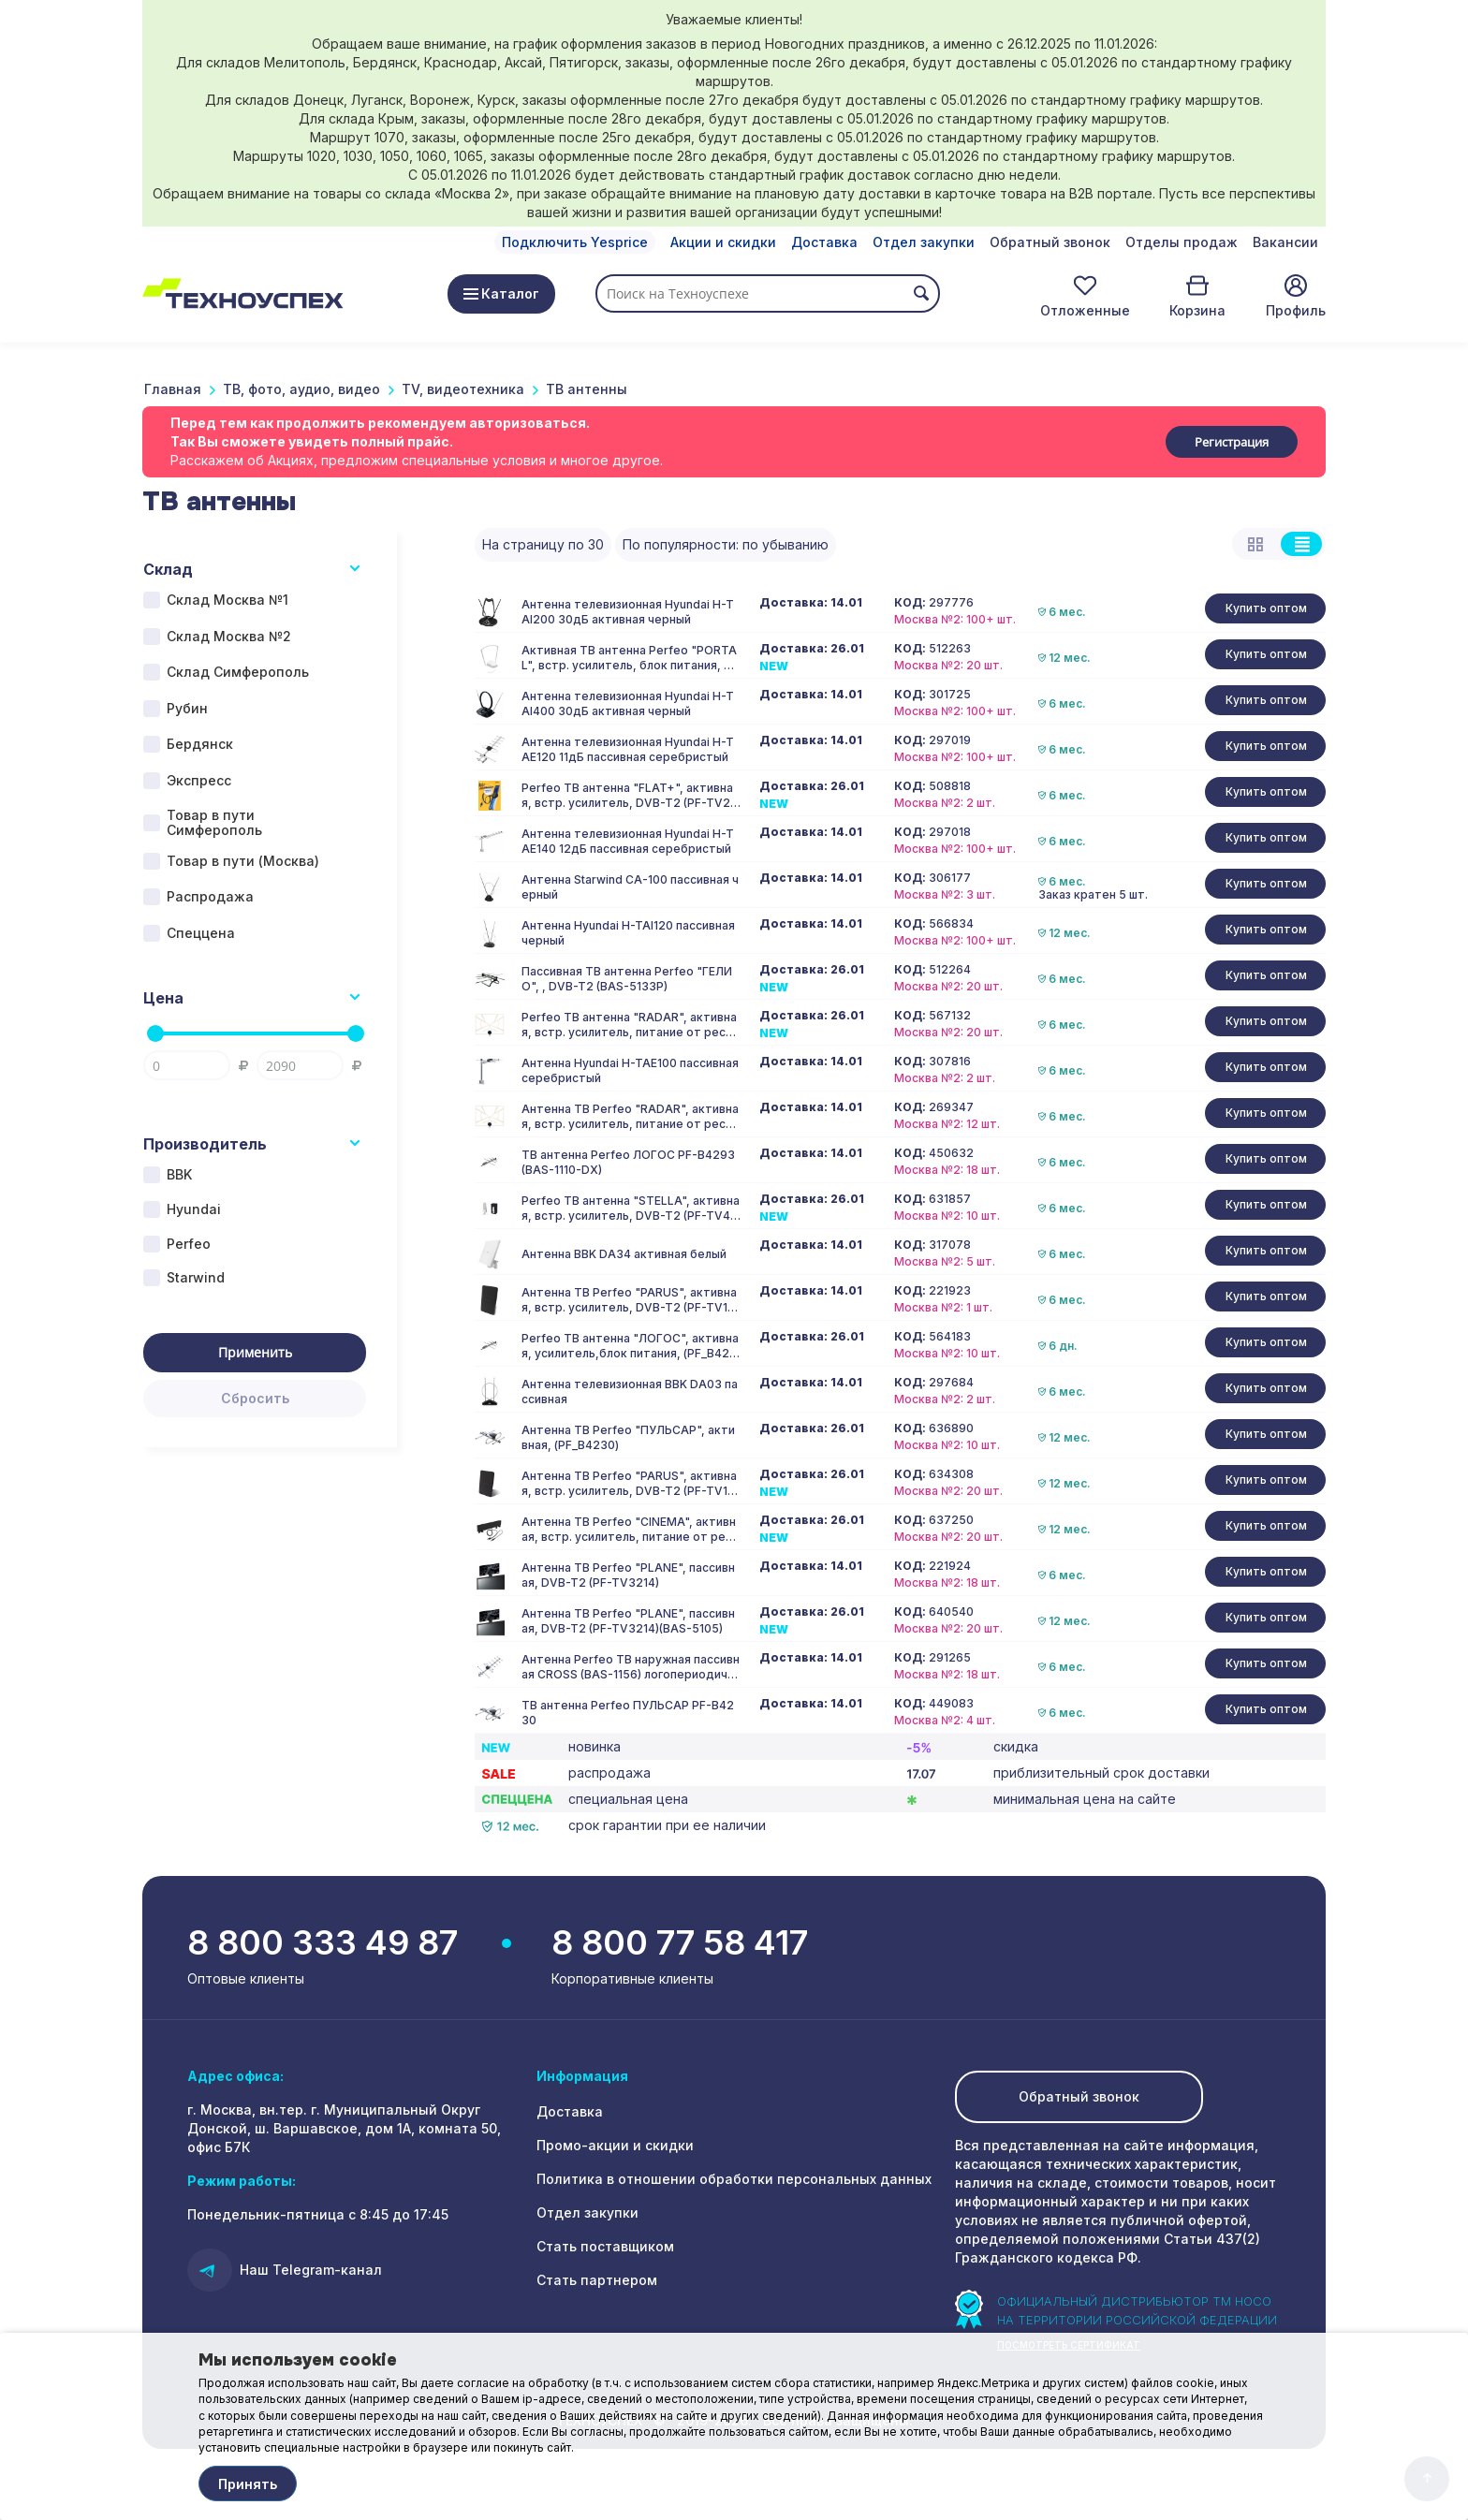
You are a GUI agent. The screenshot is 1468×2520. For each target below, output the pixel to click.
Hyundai (194, 1209)
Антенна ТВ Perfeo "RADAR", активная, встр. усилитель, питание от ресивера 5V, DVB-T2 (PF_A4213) (630, 1117)
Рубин (187, 708)
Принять (247, 2484)
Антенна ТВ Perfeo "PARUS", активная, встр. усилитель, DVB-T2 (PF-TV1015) (630, 1300)
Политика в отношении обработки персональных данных (734, 2179)
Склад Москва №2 (229, 636)
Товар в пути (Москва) (243, 861)
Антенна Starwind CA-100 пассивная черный (630, 886)
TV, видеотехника (463, 389)
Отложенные (1085, 310)
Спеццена (201, 933)
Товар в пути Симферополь (214, 823)
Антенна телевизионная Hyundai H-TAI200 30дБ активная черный (627, 611)
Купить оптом (1266, 608)
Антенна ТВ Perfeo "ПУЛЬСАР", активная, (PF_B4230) (628, 1437)
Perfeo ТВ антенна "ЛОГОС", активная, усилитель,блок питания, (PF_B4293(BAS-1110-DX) (630, 1346)
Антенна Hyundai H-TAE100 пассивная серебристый (630, 1070)
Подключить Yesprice (575, 242)
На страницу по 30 (543, 544)
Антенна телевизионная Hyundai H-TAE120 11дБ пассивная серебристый (627, 749)
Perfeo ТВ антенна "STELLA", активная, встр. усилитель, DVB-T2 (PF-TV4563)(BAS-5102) (630, 1208)
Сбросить (255, 1398)
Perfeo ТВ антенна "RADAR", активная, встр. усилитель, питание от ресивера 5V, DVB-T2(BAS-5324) (630, 1025)
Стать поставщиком (605, 2246)
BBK (179, 1174)
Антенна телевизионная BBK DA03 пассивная (629, 1391)
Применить (255, 1352)
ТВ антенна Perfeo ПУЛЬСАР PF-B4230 (627, 1712)
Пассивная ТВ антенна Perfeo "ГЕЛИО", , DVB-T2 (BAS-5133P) (626, 978)
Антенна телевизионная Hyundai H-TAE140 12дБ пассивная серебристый (627, 841)
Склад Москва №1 (227, 600)
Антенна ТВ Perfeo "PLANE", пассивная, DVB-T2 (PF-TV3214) (628, 1575)
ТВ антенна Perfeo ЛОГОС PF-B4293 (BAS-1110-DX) (628, 1162)
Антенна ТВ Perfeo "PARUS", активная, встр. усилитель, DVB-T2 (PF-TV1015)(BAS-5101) (630, 1484)
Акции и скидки (723, 242)
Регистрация (1232, 441)
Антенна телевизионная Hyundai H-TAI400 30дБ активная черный (627, 703)
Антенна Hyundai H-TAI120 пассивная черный (628, 932)
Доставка (824, 242)
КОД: (910, 602)
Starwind (196, 1277)
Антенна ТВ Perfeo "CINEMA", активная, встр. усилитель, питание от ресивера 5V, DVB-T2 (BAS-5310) (630, 1530)
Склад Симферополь (238, 672)
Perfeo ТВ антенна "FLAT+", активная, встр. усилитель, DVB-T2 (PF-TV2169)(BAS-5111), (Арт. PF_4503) (628, 796)
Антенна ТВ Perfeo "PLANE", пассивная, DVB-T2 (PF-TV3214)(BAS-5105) (628, 1620)
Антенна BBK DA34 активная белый (624, 1254)
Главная (172, 389)
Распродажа (210, 896)
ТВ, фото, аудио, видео (301, 389)
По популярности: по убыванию (726, 544)
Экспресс (199, 780)
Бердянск (200, 744)
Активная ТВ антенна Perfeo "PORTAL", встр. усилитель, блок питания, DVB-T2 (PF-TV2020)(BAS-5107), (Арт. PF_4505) (631, 658)
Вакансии (1285, 242)
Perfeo (189, 1244)
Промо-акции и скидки (615, 2145)
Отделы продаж (1181, 242)
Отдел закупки (924, 242)
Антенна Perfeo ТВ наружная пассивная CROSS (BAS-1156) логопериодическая (630, 1667)
